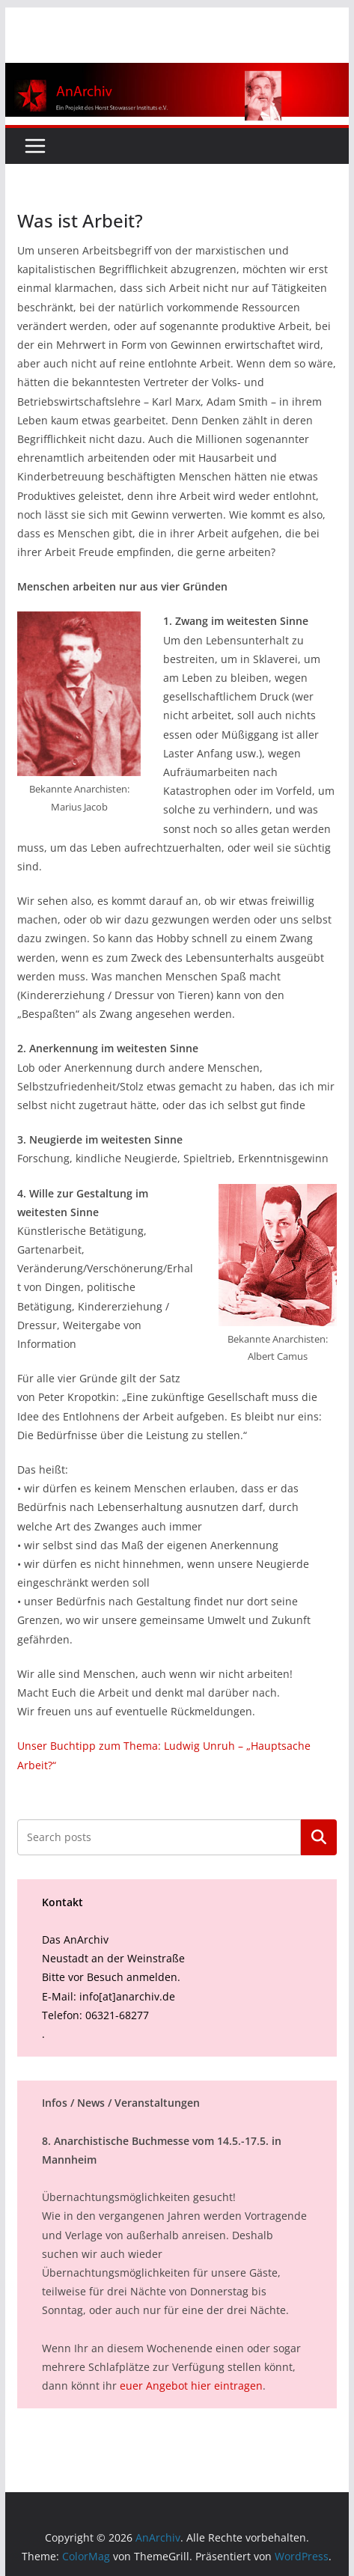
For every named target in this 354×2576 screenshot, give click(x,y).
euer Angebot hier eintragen (191, 2385)
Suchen (319, 1837)
